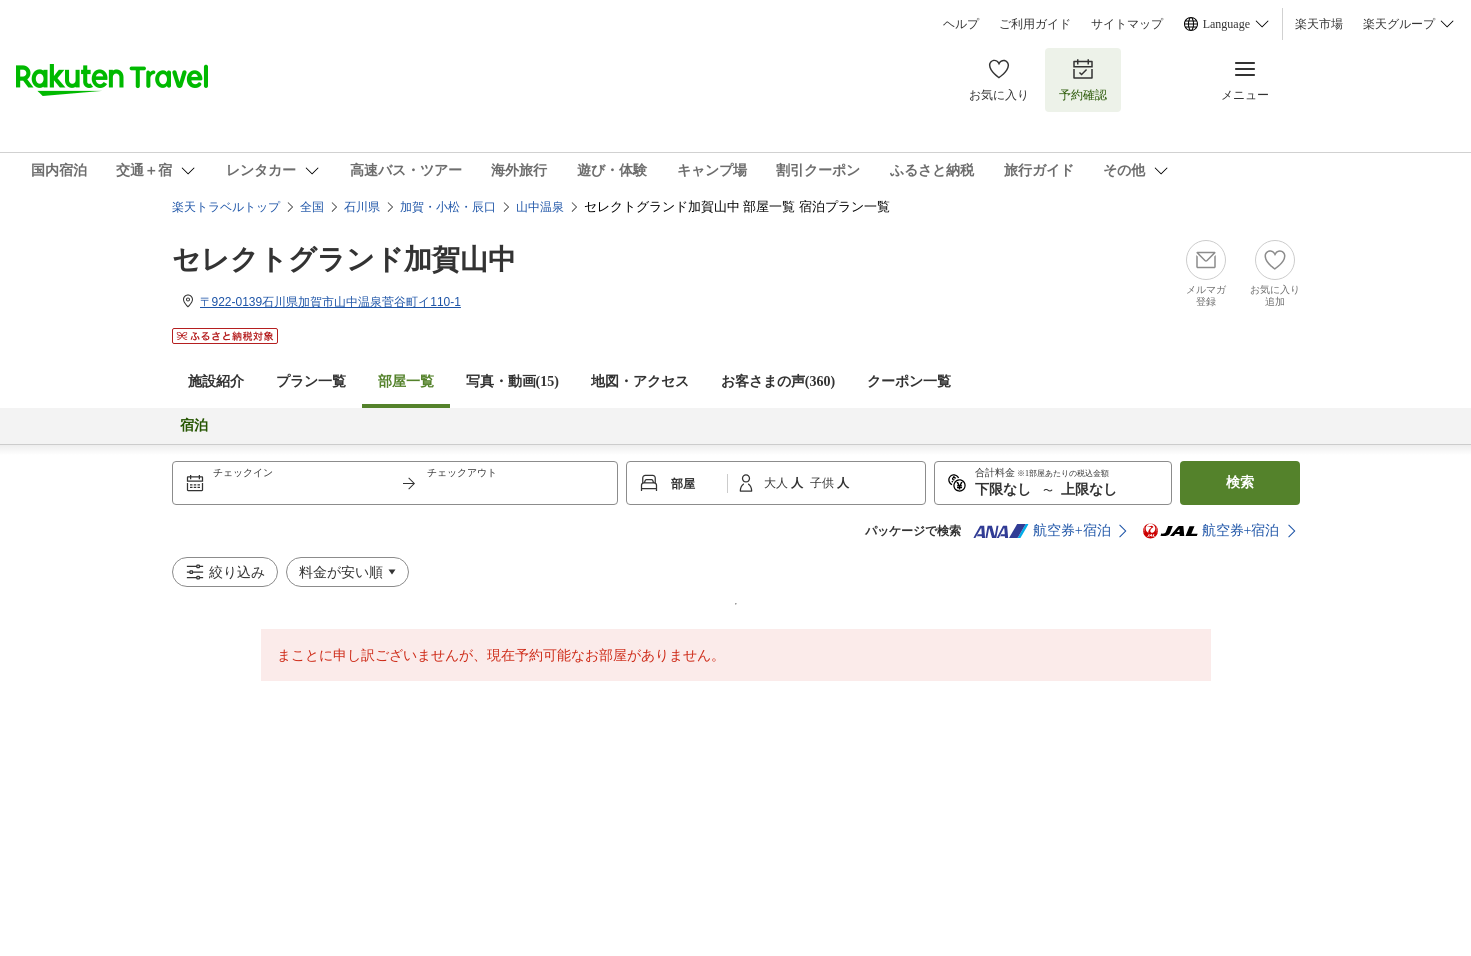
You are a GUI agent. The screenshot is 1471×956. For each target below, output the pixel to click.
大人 (777, 483)
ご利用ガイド (1035, 24)
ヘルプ (961, 24)
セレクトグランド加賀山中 (344, 259)
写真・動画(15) (512, 381)
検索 (1240, 482)
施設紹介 (216, 381)
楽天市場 (1319, 24)
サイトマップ (1127, 24)
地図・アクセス (640, 381)
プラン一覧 (311, 381)
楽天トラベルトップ (226, 207)
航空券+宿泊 (1042, 531)
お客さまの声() (778, 381)
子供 (823, 483)
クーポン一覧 (909, 381)
